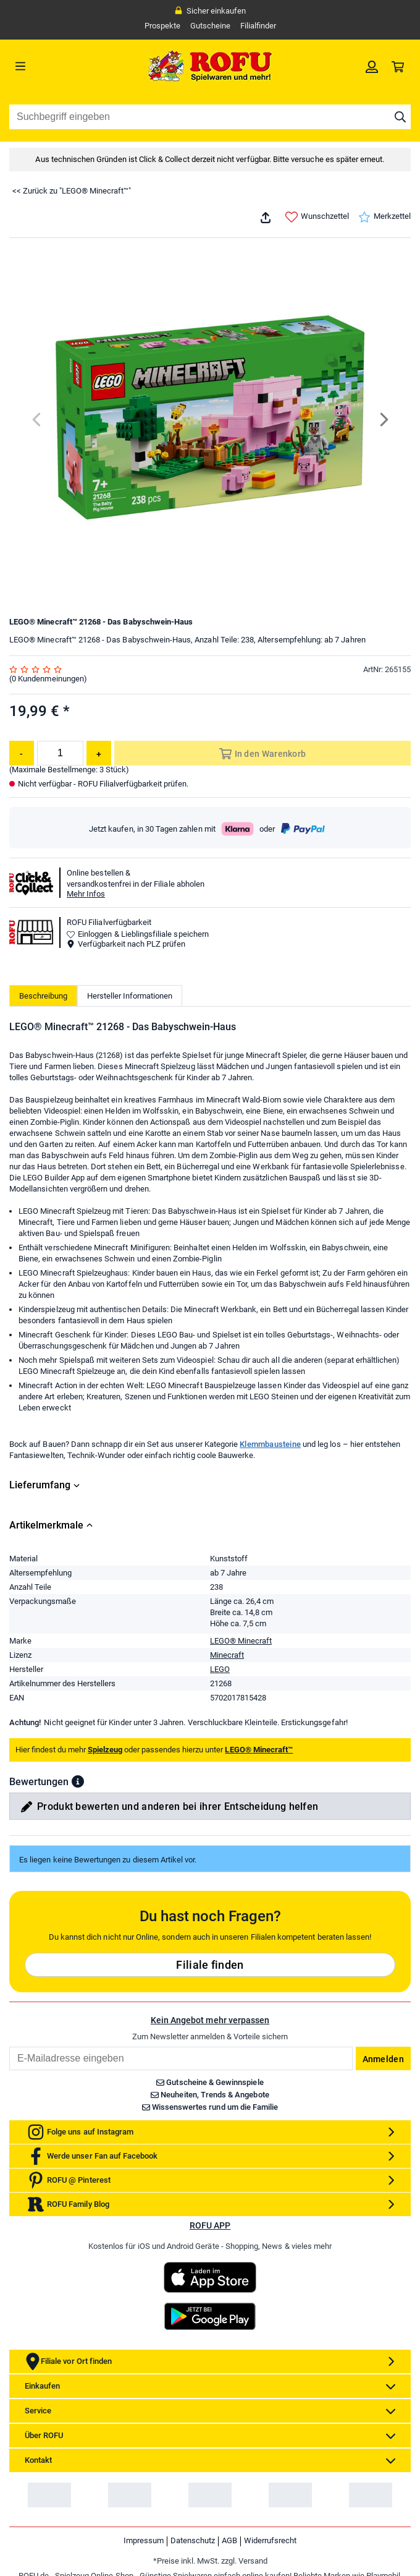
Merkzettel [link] (384, 217)
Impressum (144, 2540)
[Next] (383, 419)
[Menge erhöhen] (98, 753)
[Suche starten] (400, 116)
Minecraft (227, 1655)
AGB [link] (229, 2540)
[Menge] (60, 753)
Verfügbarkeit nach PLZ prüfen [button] (126, 944)
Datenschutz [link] (192, 2540)
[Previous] (37, 419)
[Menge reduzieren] (21, 753)
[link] (372, 66)
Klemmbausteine (270, 1444)
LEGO (220, 1669)
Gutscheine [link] (210, 25)
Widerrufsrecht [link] (270, 2540)
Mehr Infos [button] (86, 894)
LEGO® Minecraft (241, 1640)
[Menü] (59, 66)
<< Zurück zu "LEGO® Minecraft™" (71, 190)
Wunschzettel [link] (317, 217)
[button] (78, 1781)
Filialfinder (258, 25)
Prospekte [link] (162, 25)
